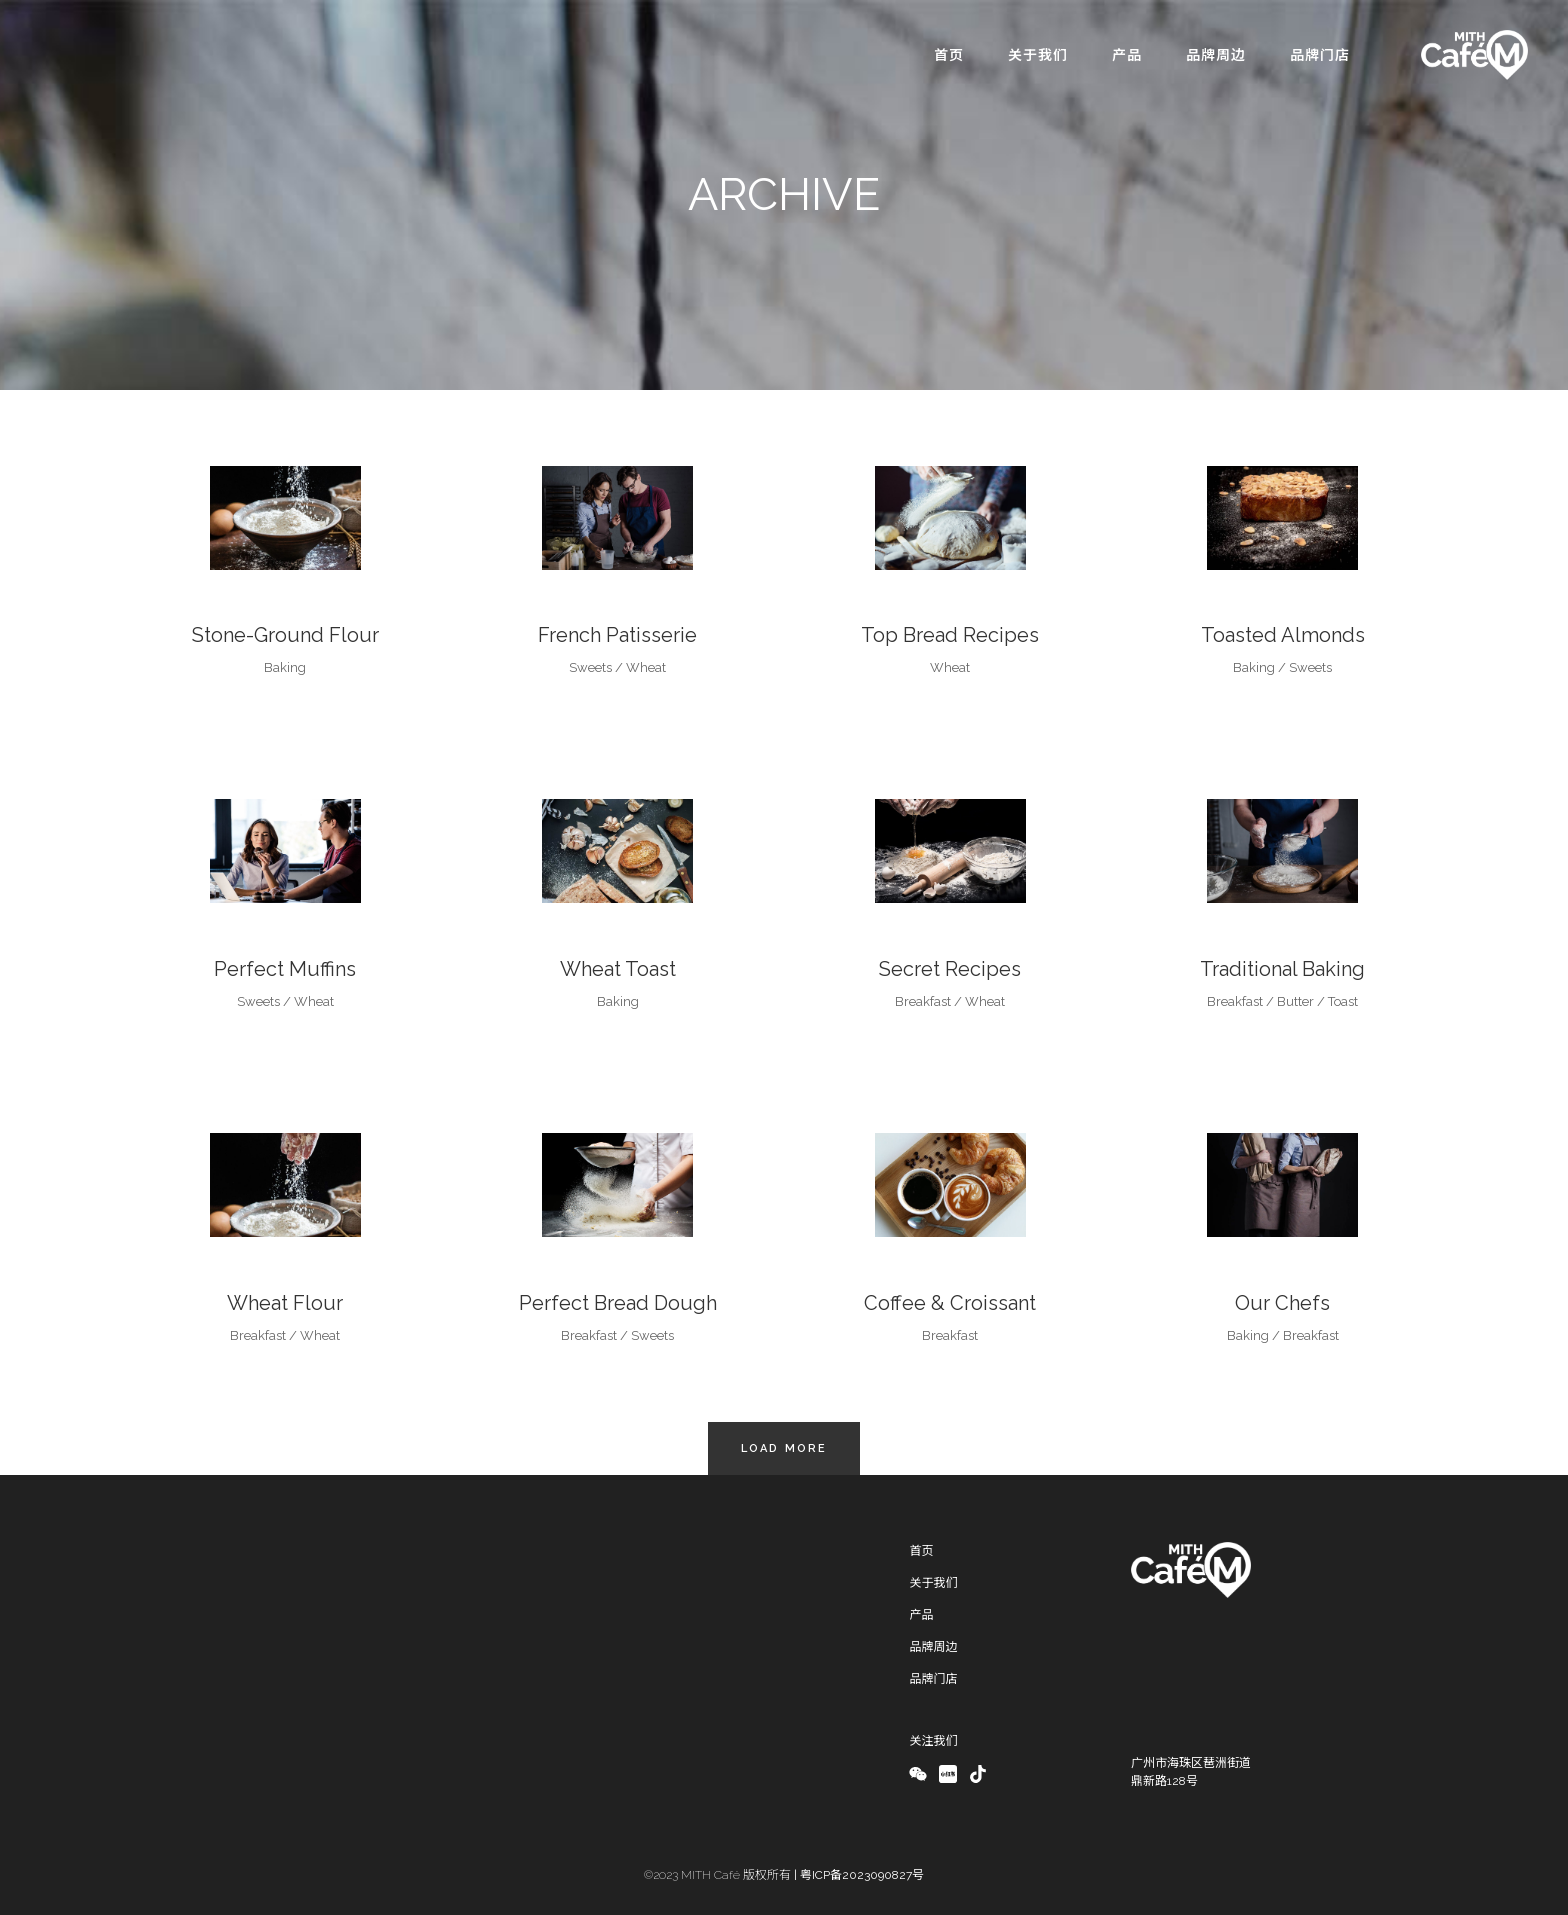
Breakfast (923, 1001)
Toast (1343, 1001)
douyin (978, 1775)
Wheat (646, 667)
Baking (285, 667)
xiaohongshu (946, 1775)
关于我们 (933, 1583)
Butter (1295, 1001)
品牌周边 (933, 1647)
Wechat (917, 1775)
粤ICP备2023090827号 (862, 1875)
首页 (921, 1551)
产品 (921, 1615)
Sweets (590, 667)
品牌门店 (933, 1679)
